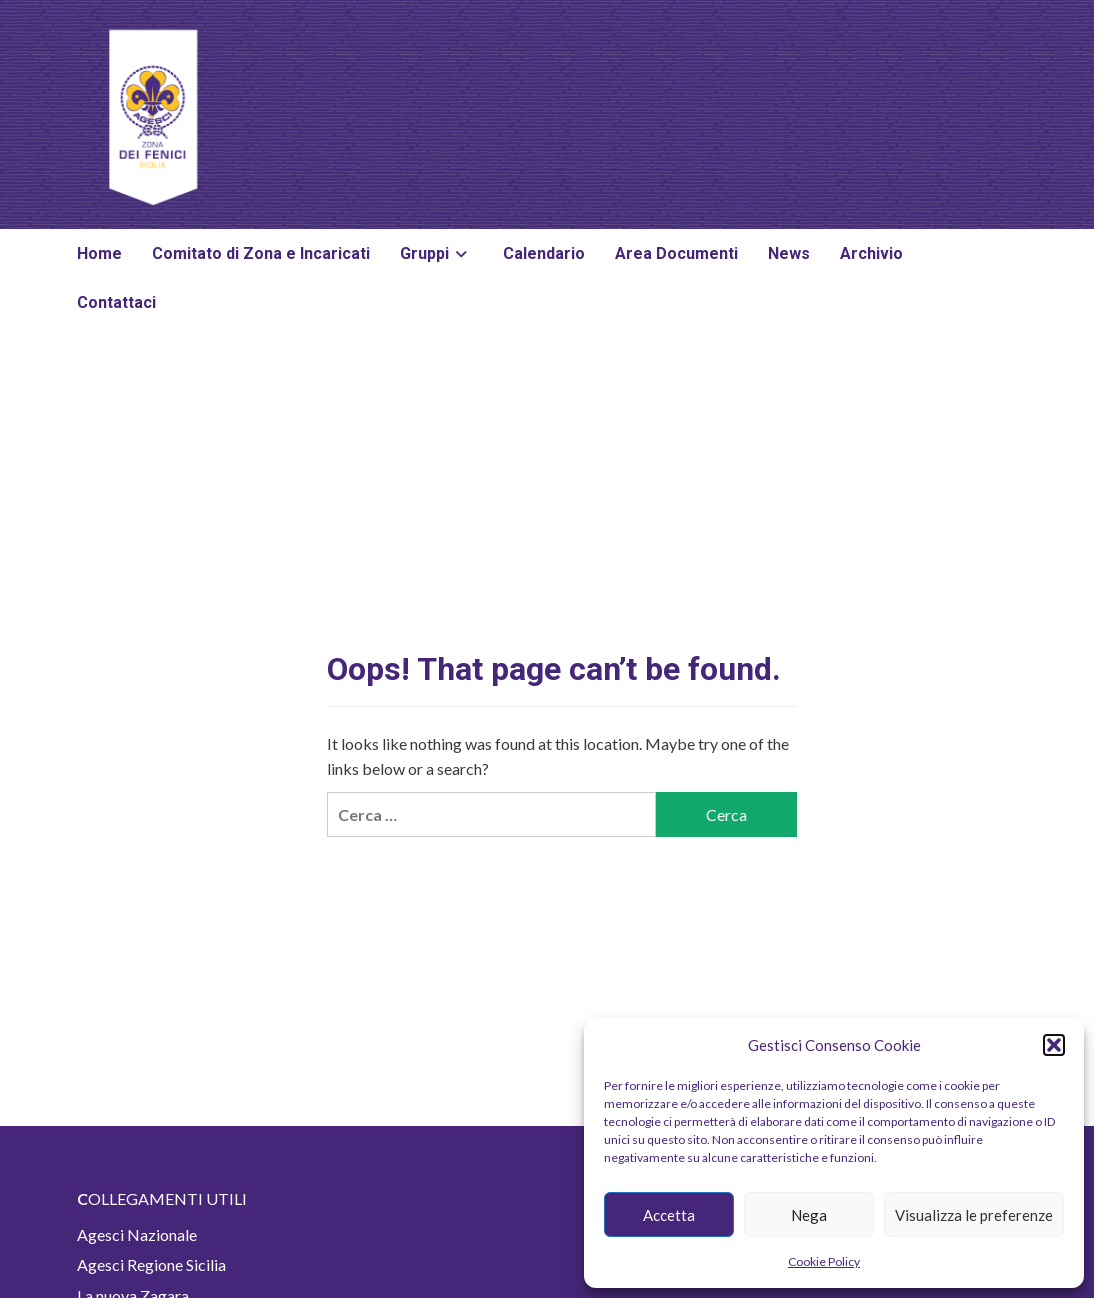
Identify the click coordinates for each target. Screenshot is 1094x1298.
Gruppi (436, 253)
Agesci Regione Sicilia (151, 1264)
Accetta (669, 1215)
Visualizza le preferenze (974, 1215)
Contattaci (116, 302)
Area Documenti (676, 253)
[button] (1054, 1045)
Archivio (871, 253)
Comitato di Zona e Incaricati (261, 253)
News (789, 253)
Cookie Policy (824, 1261)
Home (99, 253)
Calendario (544, 253)
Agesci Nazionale (137, 1234)
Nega (809, 1215)
